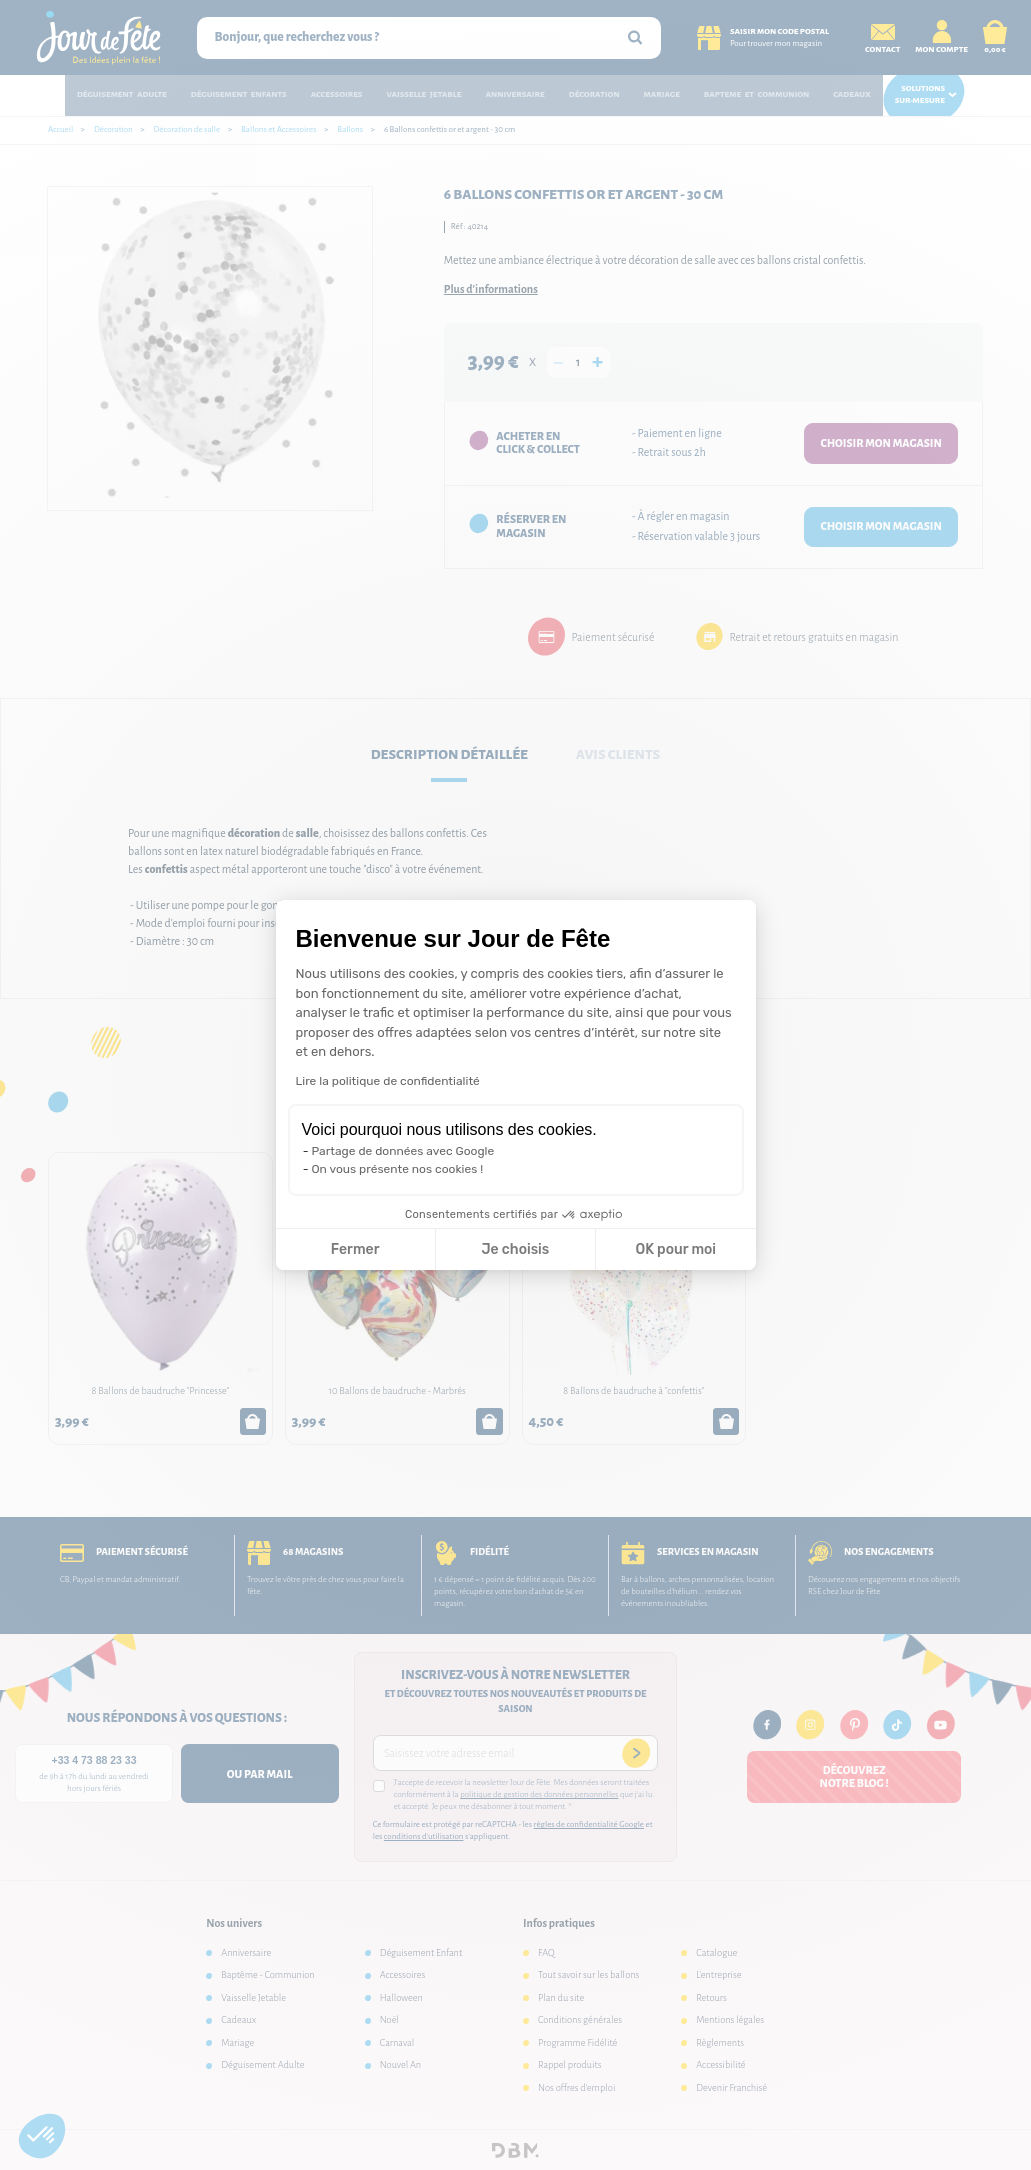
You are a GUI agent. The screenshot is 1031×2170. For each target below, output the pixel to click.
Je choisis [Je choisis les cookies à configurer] (515, 1249)
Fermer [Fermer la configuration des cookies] (355, 1249)
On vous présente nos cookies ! (398, 1169)
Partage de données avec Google (403, 1151)
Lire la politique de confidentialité (388, 1081)
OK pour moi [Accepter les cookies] (675, 1249)
